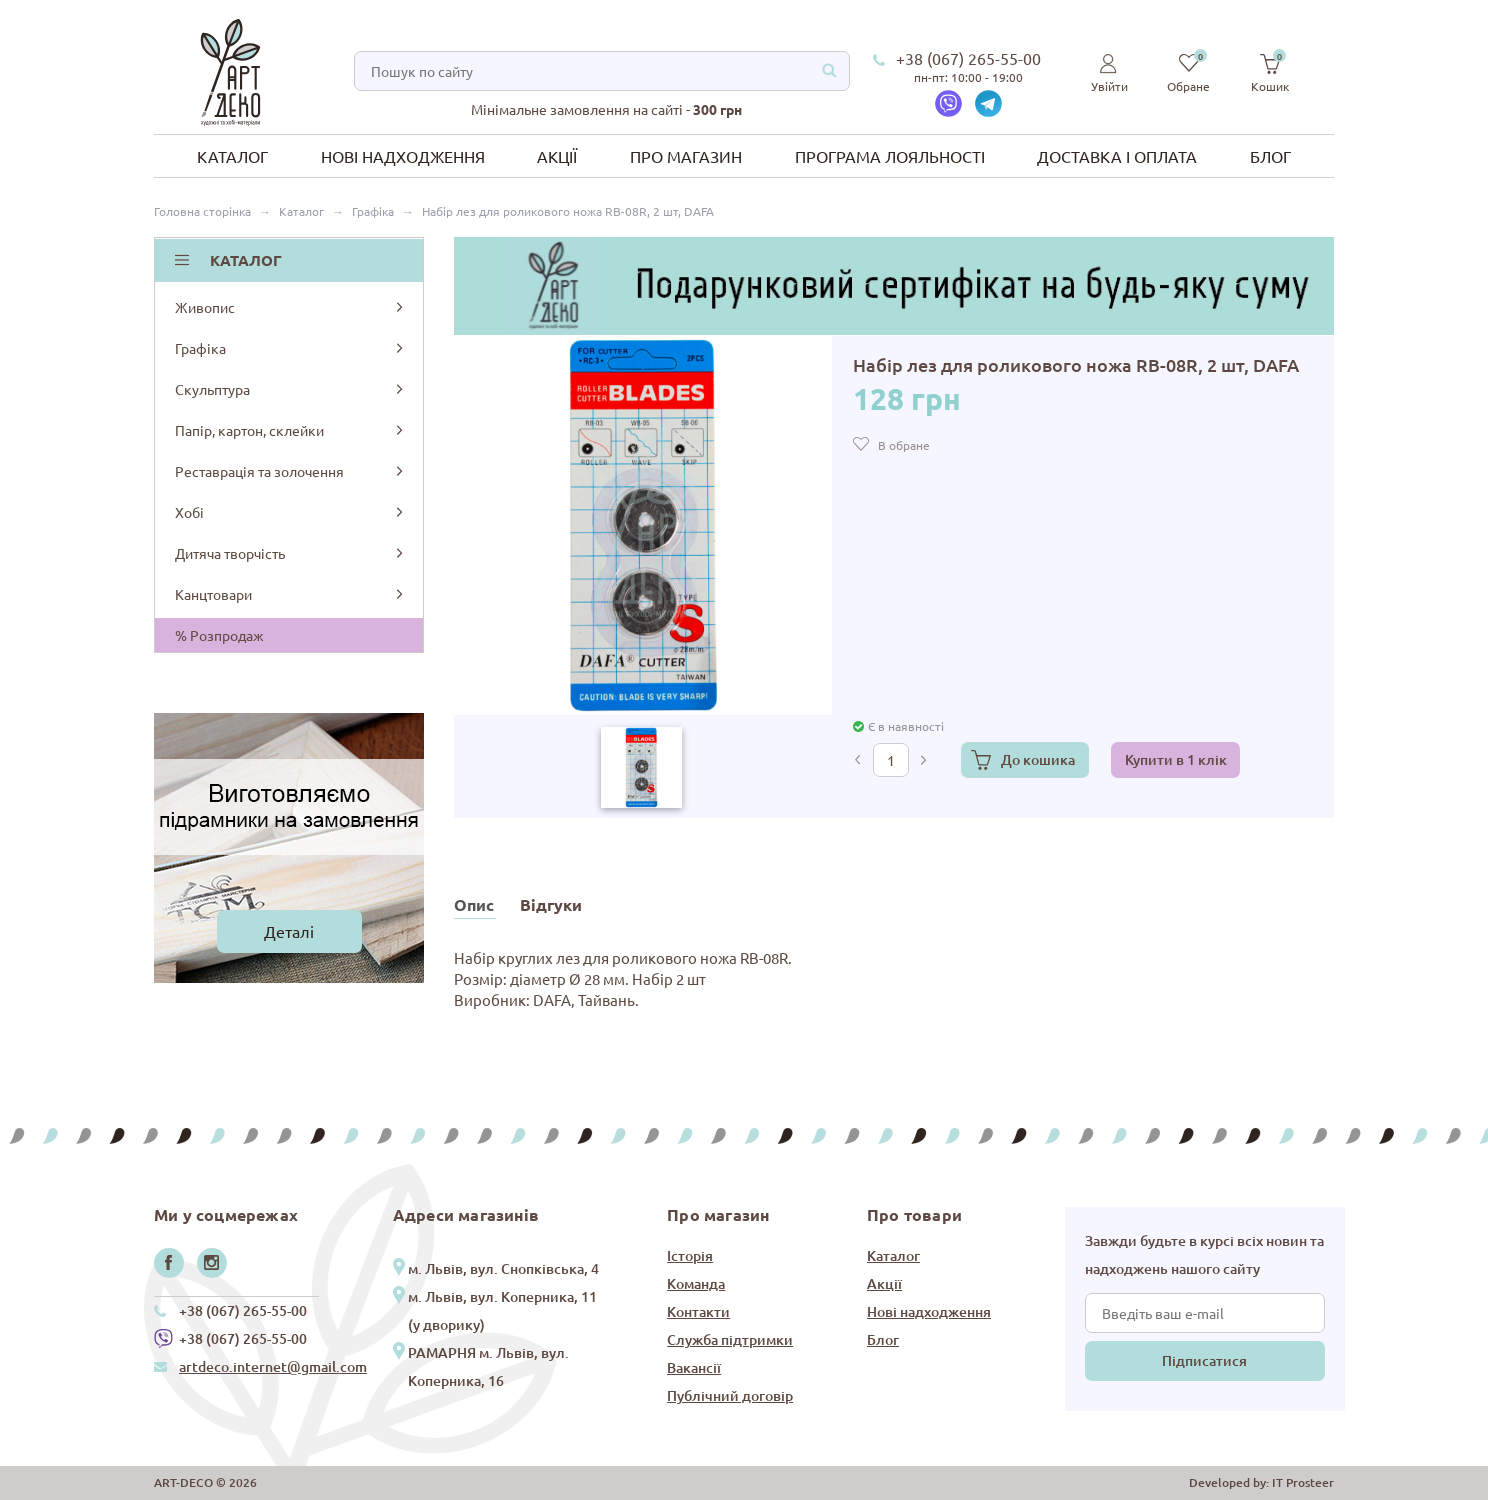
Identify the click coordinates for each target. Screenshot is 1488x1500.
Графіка (290, 348)
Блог (1270, 156)
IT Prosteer (1303, 1482)
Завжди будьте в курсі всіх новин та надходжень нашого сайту (1204, 1254)
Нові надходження (403, 156)
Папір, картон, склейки (290, 430)
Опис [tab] (474, 904)
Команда (696, 1283)
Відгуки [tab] (551, 904)
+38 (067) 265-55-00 (968, 58)
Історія (690, 1255)
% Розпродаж (219, 635)
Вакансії (694, 1367)
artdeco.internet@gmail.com (273, 1366)
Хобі (290, 512)
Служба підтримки (730, 1339)
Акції (557, 156)
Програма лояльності (890, 156)
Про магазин (686, 156)
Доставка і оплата (1117, 156)
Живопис (290, 307)
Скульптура (290, 389)
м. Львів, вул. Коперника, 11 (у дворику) (502, 1310)
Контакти (698, 1311)
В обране (904, 445)
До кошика (1038, 759)
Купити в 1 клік (1176, 759)
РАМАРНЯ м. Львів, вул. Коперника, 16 (488, 1366)
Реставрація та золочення (290, 471)
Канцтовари (290, 594)
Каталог (232, 156)
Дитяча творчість (290, 553)
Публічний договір (730, 1395)
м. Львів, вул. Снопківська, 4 (503, 1268)
